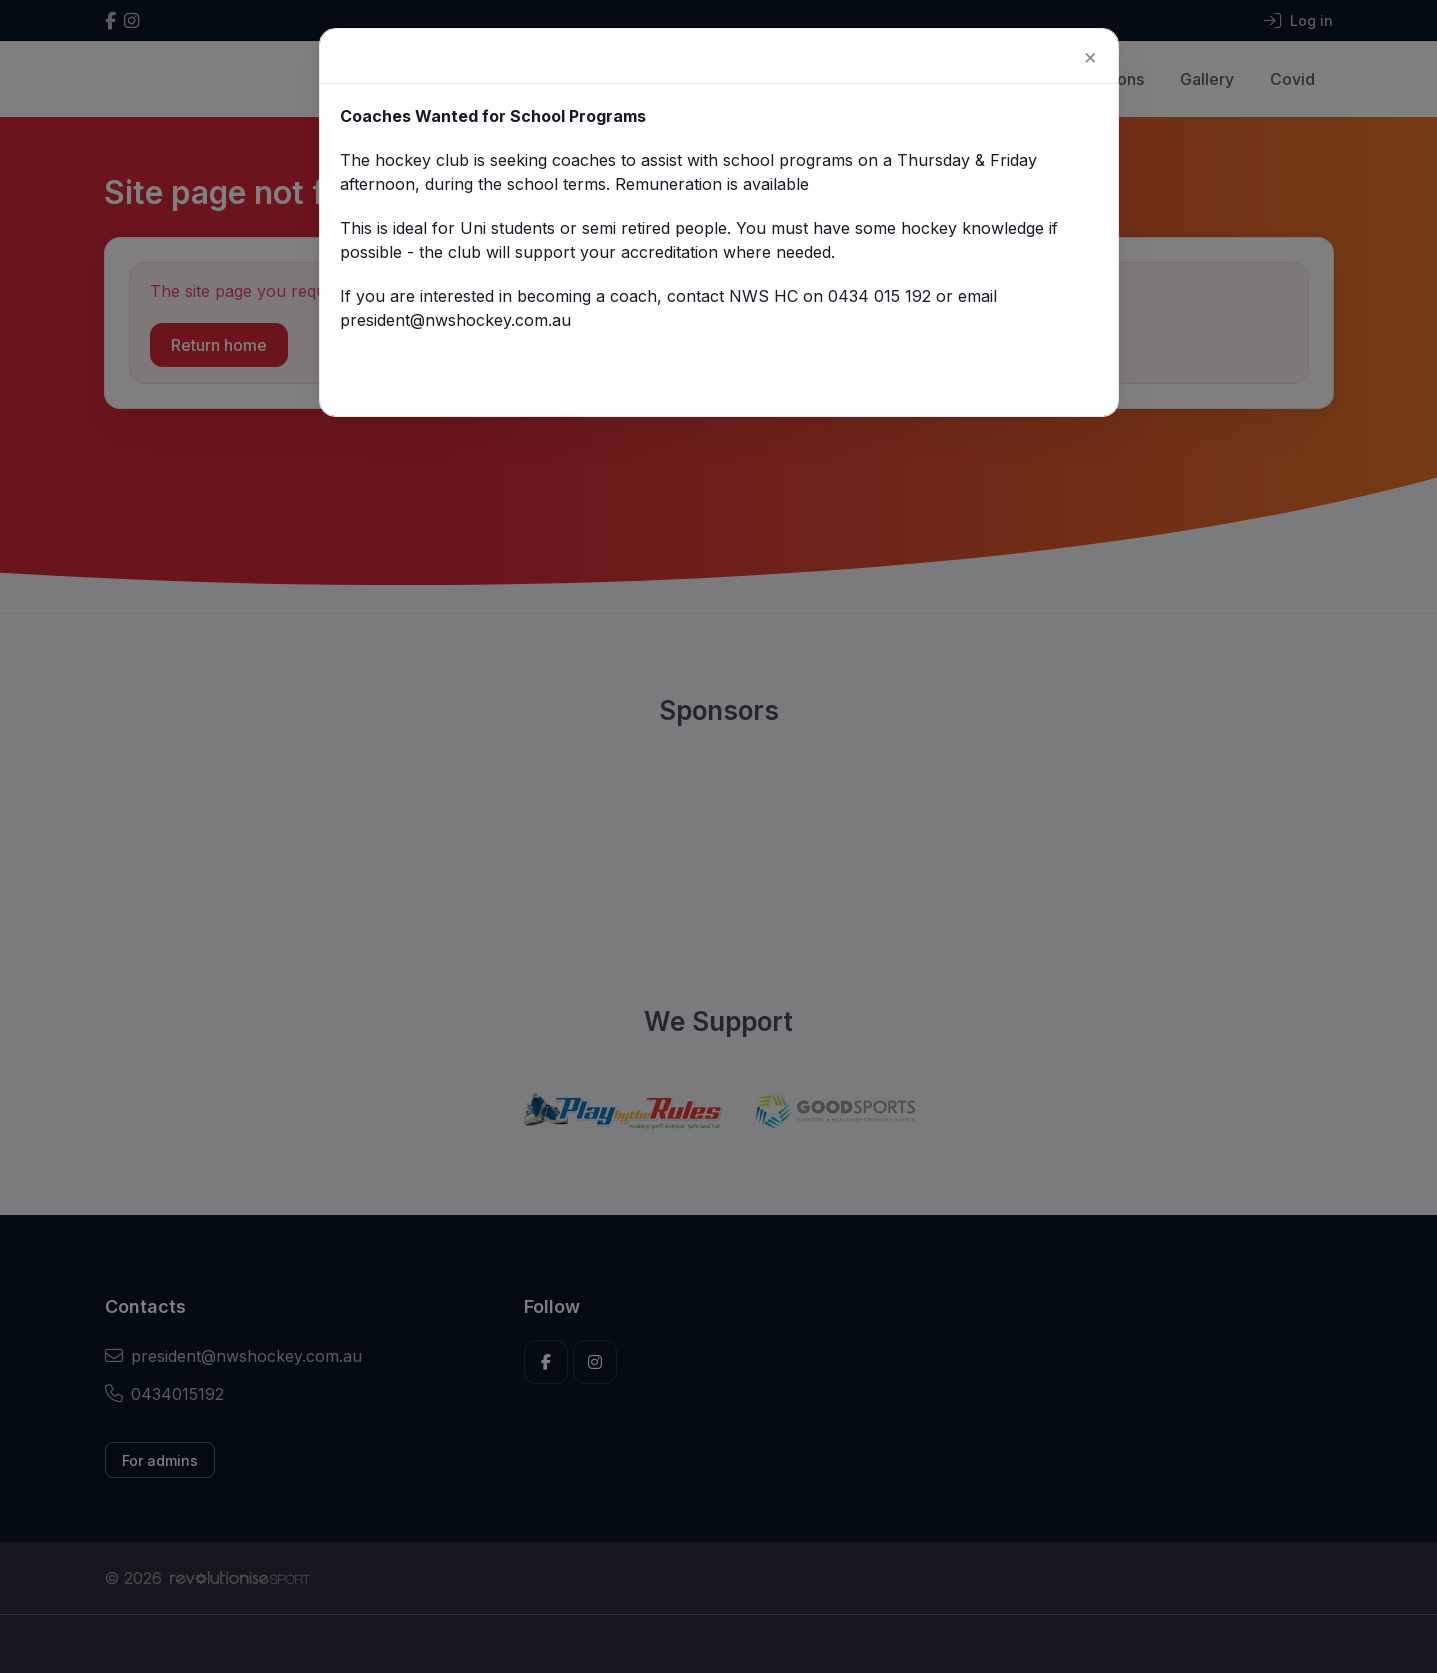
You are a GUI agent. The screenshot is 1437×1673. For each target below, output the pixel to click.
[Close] (1067, 66)
